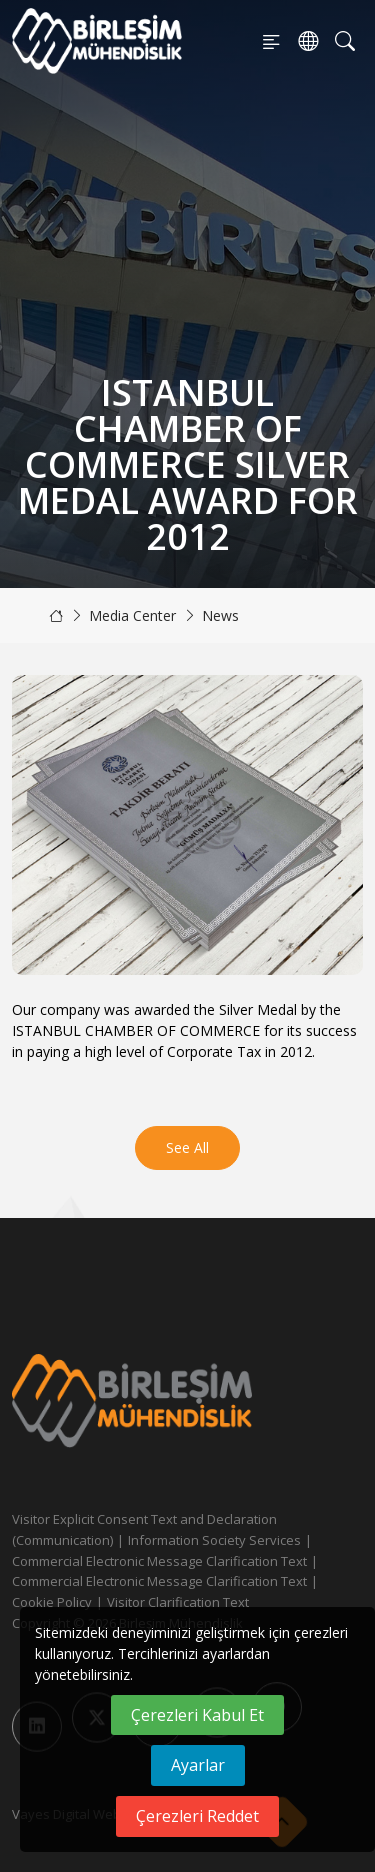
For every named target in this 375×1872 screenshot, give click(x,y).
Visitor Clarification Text (178, 1602)
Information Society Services (214, 1540)
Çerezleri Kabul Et (197, 1715)
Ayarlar (198, 1765)
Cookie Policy (52, 1602)
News (220, 615)
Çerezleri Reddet (197, 1816)
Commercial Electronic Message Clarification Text (159, 1561)
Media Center (132, 615)
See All (187, 1147)
